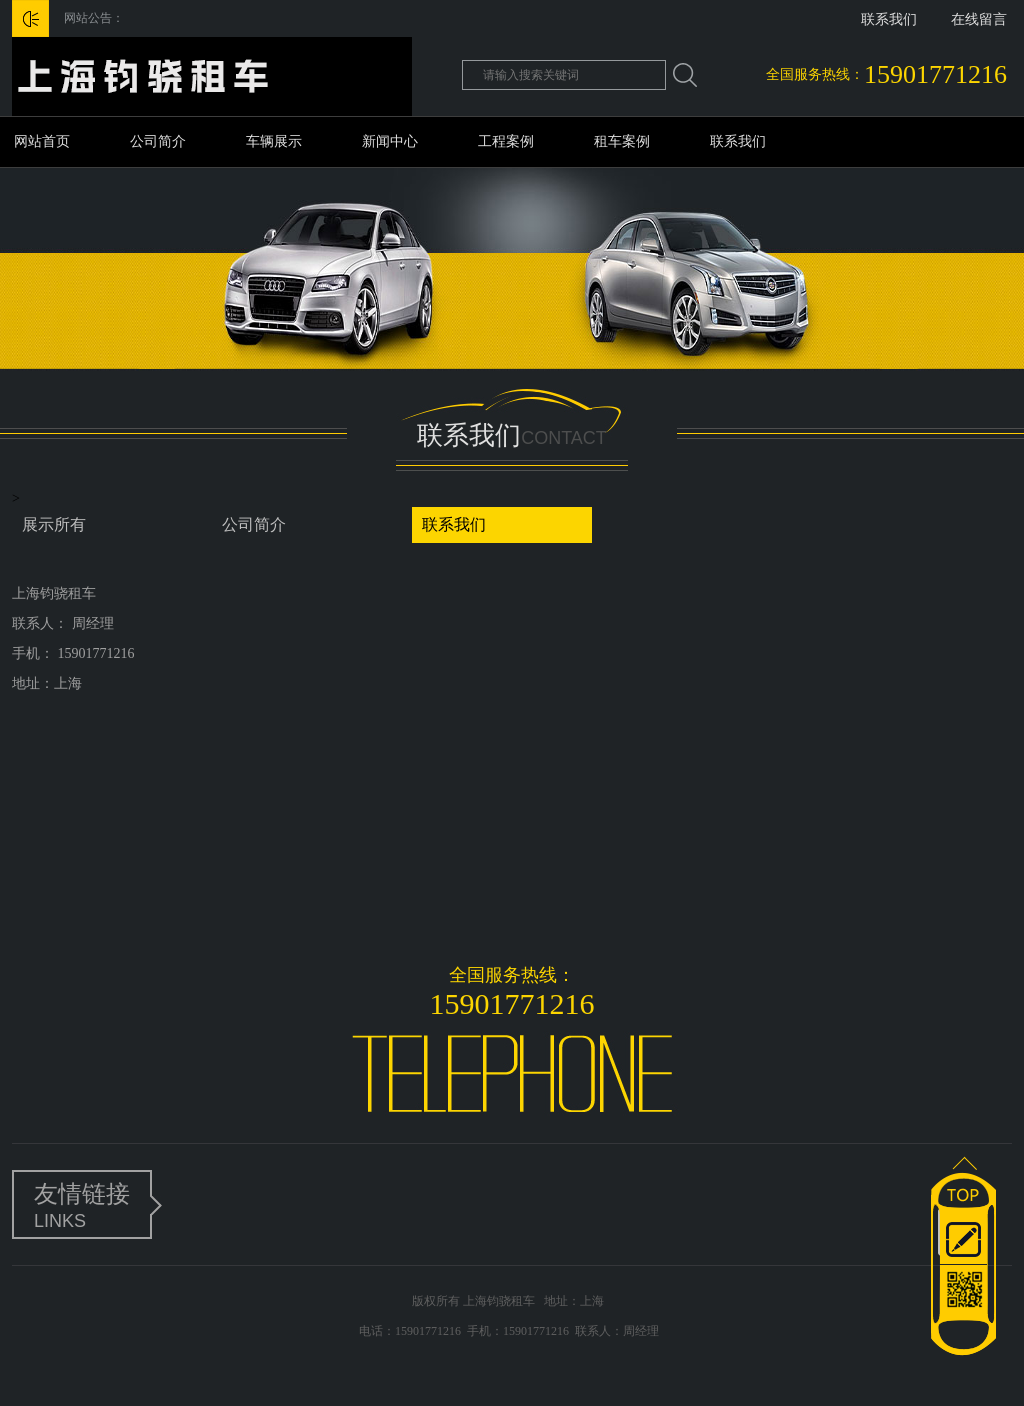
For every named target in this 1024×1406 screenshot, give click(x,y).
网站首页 (42, 141)
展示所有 (54, 524)
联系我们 (889, 19)
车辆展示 (274, 141)
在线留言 (979, 19)
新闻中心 (390, 141)
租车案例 (622, 141)
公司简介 (158, 141)
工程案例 (506, 141)
